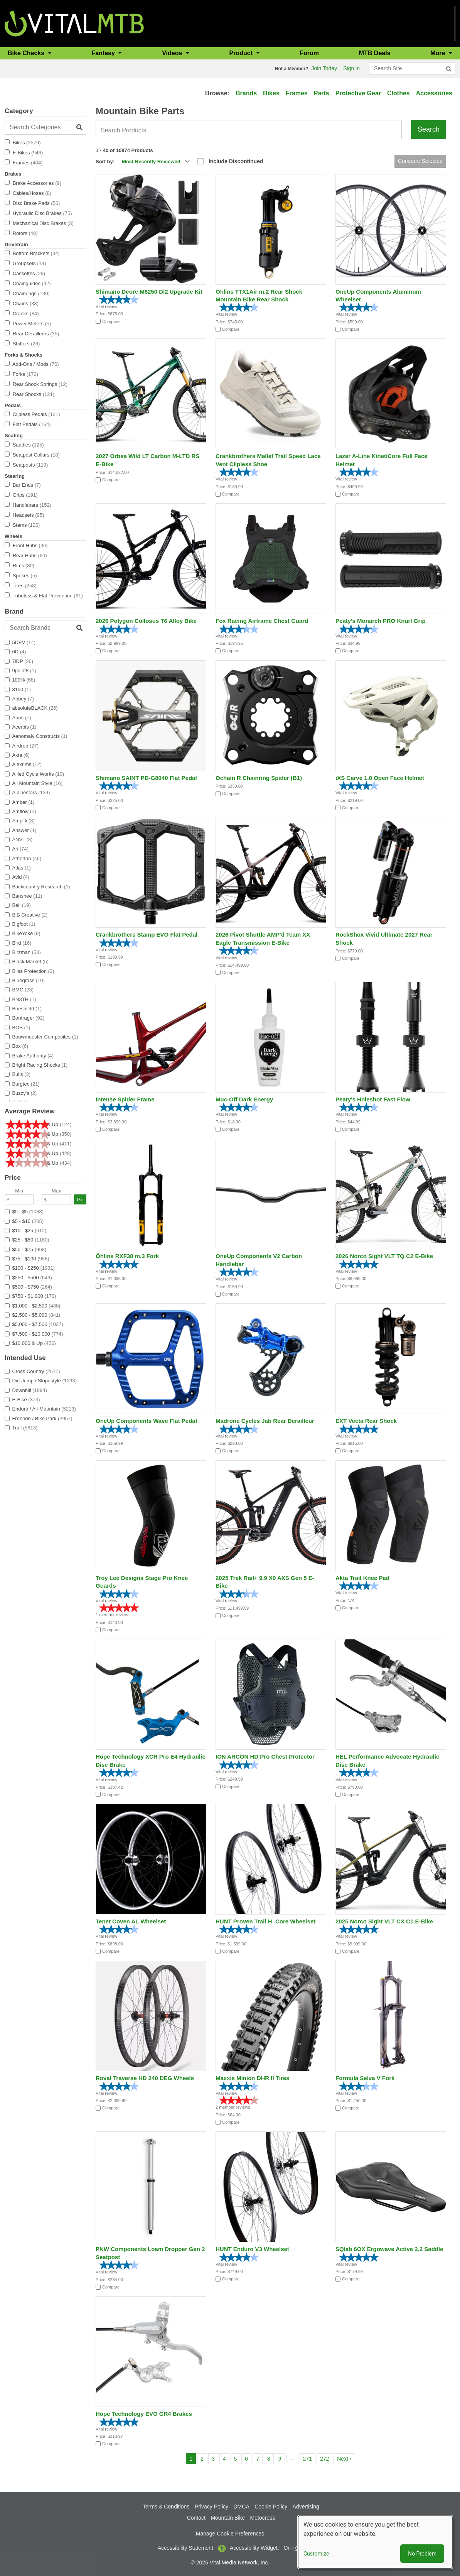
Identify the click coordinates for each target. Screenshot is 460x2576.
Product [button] (241, 53)
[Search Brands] (45, 628)
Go (80, 1200)
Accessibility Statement (185, 2548)
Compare (111, 321)
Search (429, 129)
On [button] (287, 2548)
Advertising (306, 2506)
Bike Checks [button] (27, 53)
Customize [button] (316, 2554)
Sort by (104, 161)
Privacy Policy (211, 2506)
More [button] (438, 53)
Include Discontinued (236, 161)
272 (326, 2458)
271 (309, 2458)
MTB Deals (375, 53)
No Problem (422, 2554)
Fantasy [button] (103, 53)
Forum (309, 53)
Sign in (351, 68)
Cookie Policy (270, 2506)
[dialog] (375, 2542)
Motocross (262, 2518)
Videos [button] (173, 53)
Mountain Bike (228, 2518)
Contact (196, 2518)
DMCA (241, 2506)
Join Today (324, 68)
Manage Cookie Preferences (230, 2533)
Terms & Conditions (166, 2506)
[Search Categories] (45, 127)
